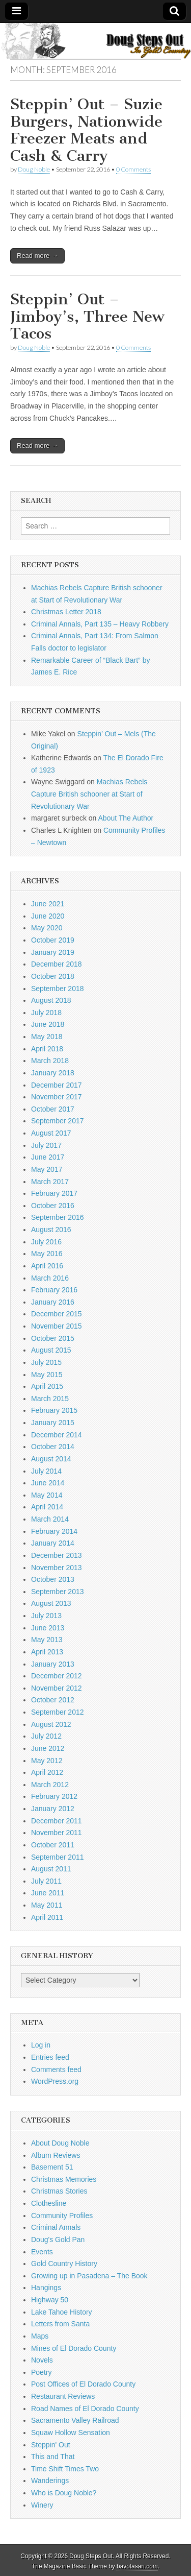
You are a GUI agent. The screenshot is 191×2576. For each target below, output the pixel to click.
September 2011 (57, 1857)
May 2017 (46, 1169)
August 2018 (51, 1000)
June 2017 (47, 1157)
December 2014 (56, 1435)
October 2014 (52, 1446)
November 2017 (56, 1097)
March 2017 (50, 1181)
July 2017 (46, 1145)
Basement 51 (52, 2167)
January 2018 (52, 1073)
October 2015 (52, 1338)
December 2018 (56, 964)
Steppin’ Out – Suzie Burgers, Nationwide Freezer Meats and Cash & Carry (86, 130)
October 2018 (52, 976)
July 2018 (46, 1012)
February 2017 (54, 1193)
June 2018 (47, 1024)
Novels (42, 2360)
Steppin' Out (50, 2445)
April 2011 (47, 1917)
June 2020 (47, 916)
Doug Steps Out (91, 2556)
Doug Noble (34, 169)
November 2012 (56, 1688)
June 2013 (47, 1628)
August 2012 (51, 1724)
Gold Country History (64, 2263)
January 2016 (52, 1302)
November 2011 (56, 1832)
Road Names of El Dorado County (85, 2408)
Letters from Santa (60, 2324)
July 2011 (46, 1881)
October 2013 (52, 1579)
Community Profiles (62, 2215)
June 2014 (47, 1483)
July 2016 (46, 1242)
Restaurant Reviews (63, 2396)
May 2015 (46, 1374)
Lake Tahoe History (61, 2312)
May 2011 (46, 1905)
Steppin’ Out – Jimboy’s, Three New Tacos (87, 316)
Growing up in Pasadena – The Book (89, 2276)
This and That (52, 2456)
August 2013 (51, 1603)
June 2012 (47, 1748)
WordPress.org (54, 2081)
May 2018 (46, 1036)
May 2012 (46, 1760)
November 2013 (56, 1567)
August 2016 (51, 1229)
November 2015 (56, 1326)
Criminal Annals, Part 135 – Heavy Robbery (100, 624)
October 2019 (52, 940)
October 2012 (52, 1700)
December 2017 (56, 1085)
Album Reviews (55, 2155)
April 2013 (47, 1652)
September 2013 (57, 1591)
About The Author (126, 818)
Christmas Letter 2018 (66, 612)
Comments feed (56, 2069)
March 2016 (50, 1278)
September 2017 (57, 1121)
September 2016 (57, 1217)
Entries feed (50, 2057)
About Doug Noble (60, 2143)
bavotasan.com (137, 2566)
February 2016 (54, 1290)
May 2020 (46, 928)
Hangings (46, 2287)
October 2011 (52, 1845)
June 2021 (47, 904)
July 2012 (46, 1736)
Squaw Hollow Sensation (70, 2432)
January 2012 (52, 1808)
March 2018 (50, 1060)
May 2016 (46, 1253)
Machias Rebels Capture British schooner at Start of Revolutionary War (89, 794)
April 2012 (47, 1772)
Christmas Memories (63, 2179)
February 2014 (54, 1531)
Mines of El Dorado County (73, 2348)
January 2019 (52, 952)
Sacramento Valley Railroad (75, 2420)
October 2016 (52, 1205)
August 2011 (51, 1869)
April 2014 (47, 1507)
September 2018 (57, 988)
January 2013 (52, 1664)
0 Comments (133, 169)
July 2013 (46, 1615)
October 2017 (52, 1109)
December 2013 (56, 1555)
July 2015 (46, 1362)
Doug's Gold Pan (58, 2239)
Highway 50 (49, 2300)
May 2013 (46, 1639)
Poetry (41, 2372)
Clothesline (48, 2203)
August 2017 (51, 1133)
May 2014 (46, 1495)
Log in (40, 2045)
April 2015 (47, 1386)
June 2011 (47, 1893)
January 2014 (52, 1543)
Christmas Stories (59, 2191)
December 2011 (56, 1821)
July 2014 (46, 1471)
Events (42, 2252)
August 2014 (51, 1459)
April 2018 (47, 1049)
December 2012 (56, 1676)
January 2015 (52, 1422)
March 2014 (50, 1519)
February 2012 (54, 1796)
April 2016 (47, 1266)
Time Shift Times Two (65, 2469)
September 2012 (57, 1712)
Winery (42, 2505)
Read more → (37, 255)
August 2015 (51, 1350)
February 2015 (54, 1410)
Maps (39, 2336)
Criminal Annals (55, 2227)
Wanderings (50, 2480)
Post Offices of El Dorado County (83, 2384)
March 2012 (50, 1784)
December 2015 (56, 1314)
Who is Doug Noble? (63, 2493)
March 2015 (50, 1398)
